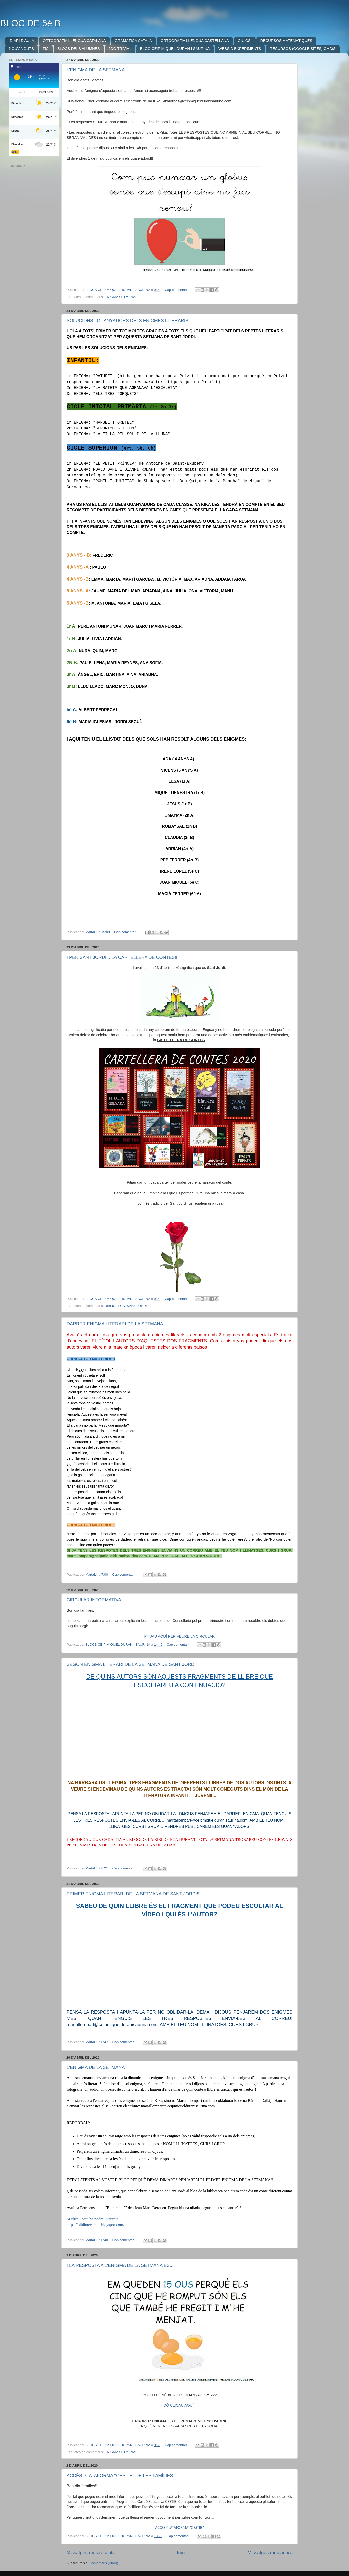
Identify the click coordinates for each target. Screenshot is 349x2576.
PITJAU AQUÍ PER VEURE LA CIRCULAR (179, 1636)
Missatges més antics (270, 2552)
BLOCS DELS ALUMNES (78, 48)
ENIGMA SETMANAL (121, 297)
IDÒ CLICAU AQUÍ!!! (179, 2405)
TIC (46, 48)
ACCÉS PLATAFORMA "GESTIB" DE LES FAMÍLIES (120, 2475)
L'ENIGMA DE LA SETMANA (96, 69)
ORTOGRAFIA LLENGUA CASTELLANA (195, 40)
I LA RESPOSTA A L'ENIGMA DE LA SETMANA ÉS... (120, 2265)
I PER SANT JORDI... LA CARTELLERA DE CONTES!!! (122, 957)
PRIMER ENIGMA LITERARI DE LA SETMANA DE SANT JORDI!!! (134, 1893)
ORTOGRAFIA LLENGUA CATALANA (74, 40)
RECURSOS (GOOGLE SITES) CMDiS (302, 48)
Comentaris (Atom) (104, 2563)
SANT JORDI (137, 1306)
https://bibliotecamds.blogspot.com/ (95, 2225)
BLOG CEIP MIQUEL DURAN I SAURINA (175, 48)
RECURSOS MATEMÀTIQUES (286, 40)
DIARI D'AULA (22, 40)
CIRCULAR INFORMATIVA (94, 1599)
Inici (181, 2552)
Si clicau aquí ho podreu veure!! (92, 2219)
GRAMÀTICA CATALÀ (133, 40)
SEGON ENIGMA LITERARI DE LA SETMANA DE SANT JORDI (131, 1664)
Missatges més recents (90, 2552)
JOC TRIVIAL (120, 48)
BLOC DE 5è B (30, 23)
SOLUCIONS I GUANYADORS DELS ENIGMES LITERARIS (127, 320)
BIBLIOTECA (115, 1306)
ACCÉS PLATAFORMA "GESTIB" (179, 2527)
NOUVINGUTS (21, 48)
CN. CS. (245, 40)
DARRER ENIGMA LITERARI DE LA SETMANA (115, 1323)
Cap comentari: (177, 290)
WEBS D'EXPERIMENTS (239, 48)
